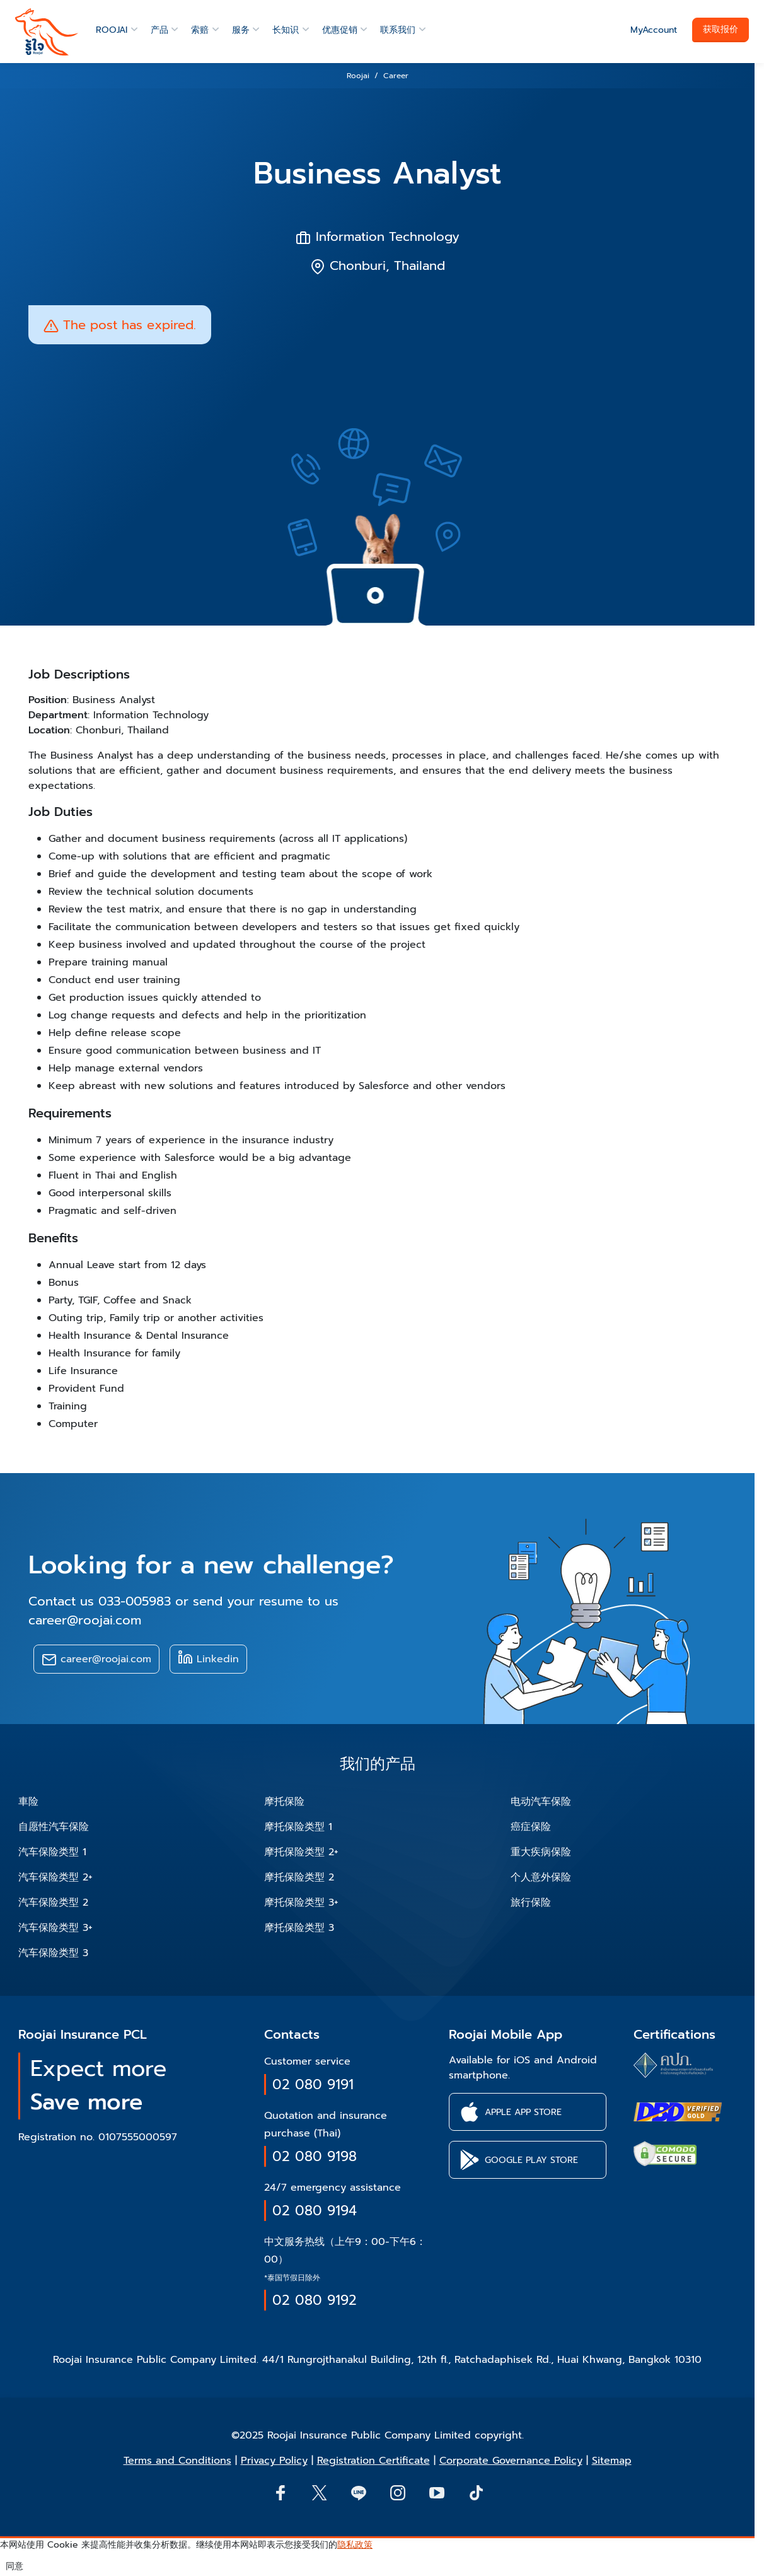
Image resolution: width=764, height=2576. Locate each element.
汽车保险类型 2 (53, 1902)
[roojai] (46, 31)
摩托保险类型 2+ (301, 1852)
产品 (159, 30)
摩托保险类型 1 (298, 1826)
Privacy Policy (274, 2460)
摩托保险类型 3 (299, 1927)
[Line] (358, 2492)
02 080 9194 (314, 2210)
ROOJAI (111, 30)
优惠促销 (339, 30)
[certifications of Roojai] (678, 2111)
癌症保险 (531, 1826)
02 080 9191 (313, 2084)
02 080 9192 (314, 2300)
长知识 (285, 30)
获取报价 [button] (720, 29)
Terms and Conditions (177, 2460)
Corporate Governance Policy (510, 2460)
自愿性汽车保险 (53, 1826)
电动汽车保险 (541, 1801)
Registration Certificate (373, 2460)
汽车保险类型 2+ (55, 1877)
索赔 (200, 30)
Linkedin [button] (208, 1658)
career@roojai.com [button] (96, 1659)
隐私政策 (355, 2544)
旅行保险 (531, 1902)
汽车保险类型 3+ (55, 1927)
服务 (241, 30)
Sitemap (612, 2460)
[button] (527, 2112)
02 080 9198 (314, 2156)
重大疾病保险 (541, 1852)
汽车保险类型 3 (53, 1953)
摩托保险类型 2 (299, 1877)
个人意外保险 (541, 1877)
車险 (28, 1801)
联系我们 (397, 30)
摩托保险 (284, 1801)
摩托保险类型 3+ (301, 1902)
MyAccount (653, 30)
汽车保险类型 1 (52, 1852)
